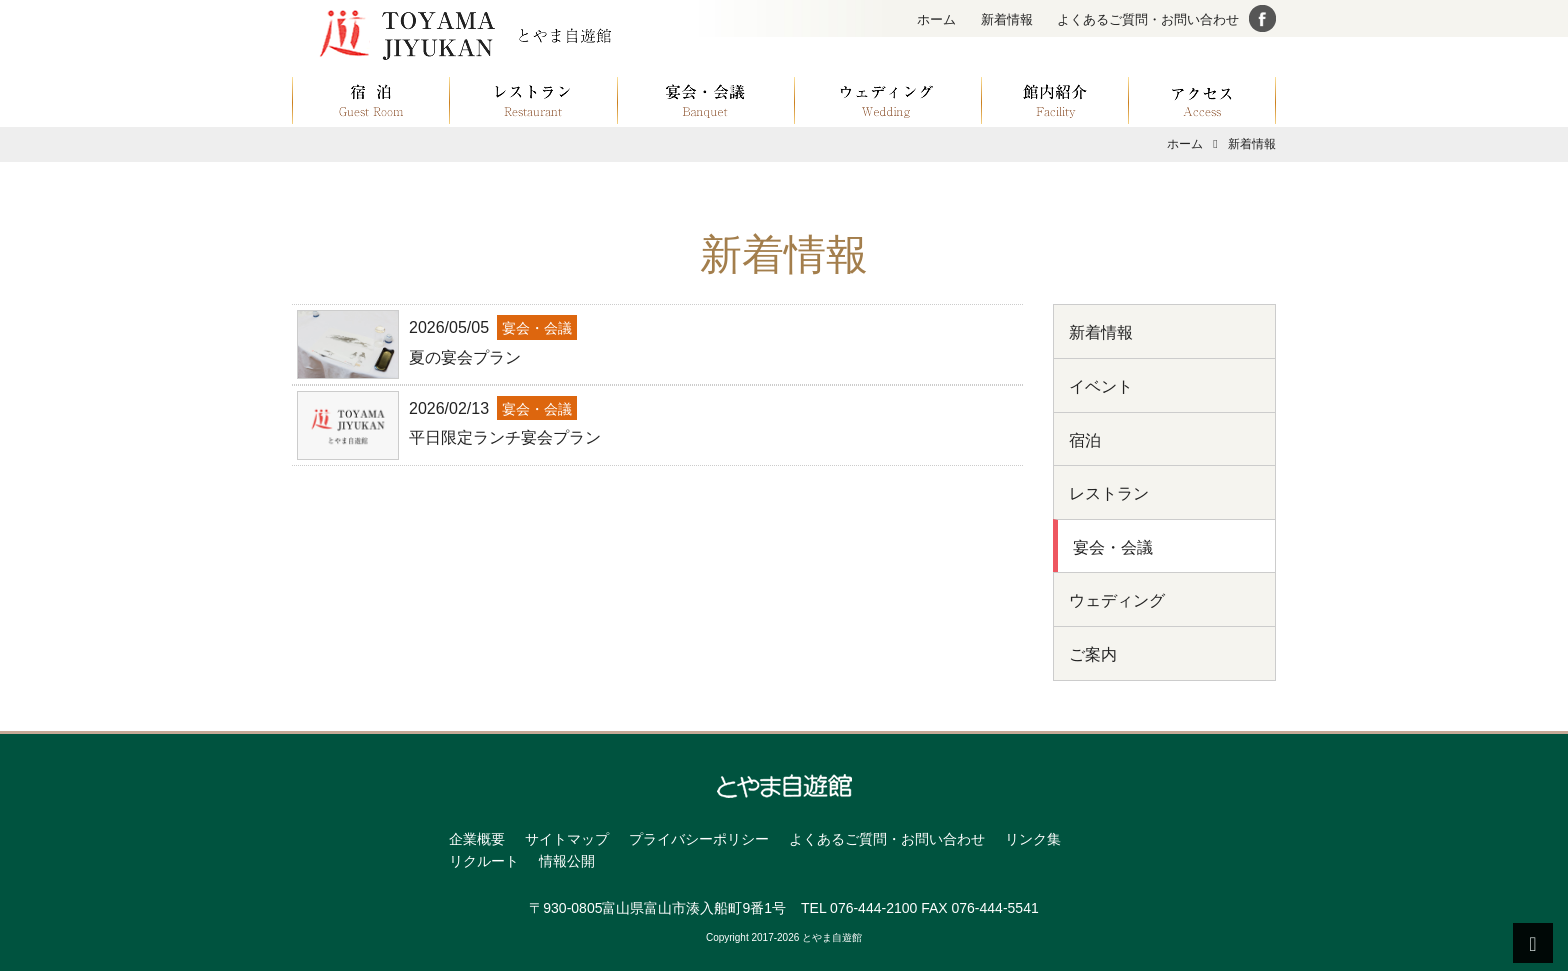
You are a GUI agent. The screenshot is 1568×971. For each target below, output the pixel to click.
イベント (1101, 386)
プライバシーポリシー (699, 839)
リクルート (484, 861)
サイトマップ (567, 839)
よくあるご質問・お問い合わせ (1148, 19)
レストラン (1109, 493)
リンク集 (1033, 839)
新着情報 (1007, 19)
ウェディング (1117, 600)
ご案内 (1093, 654)
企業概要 (477, 839)
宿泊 (1085, 440)
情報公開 (567, 861)
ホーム (936, 19)
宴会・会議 (1113, 547)
